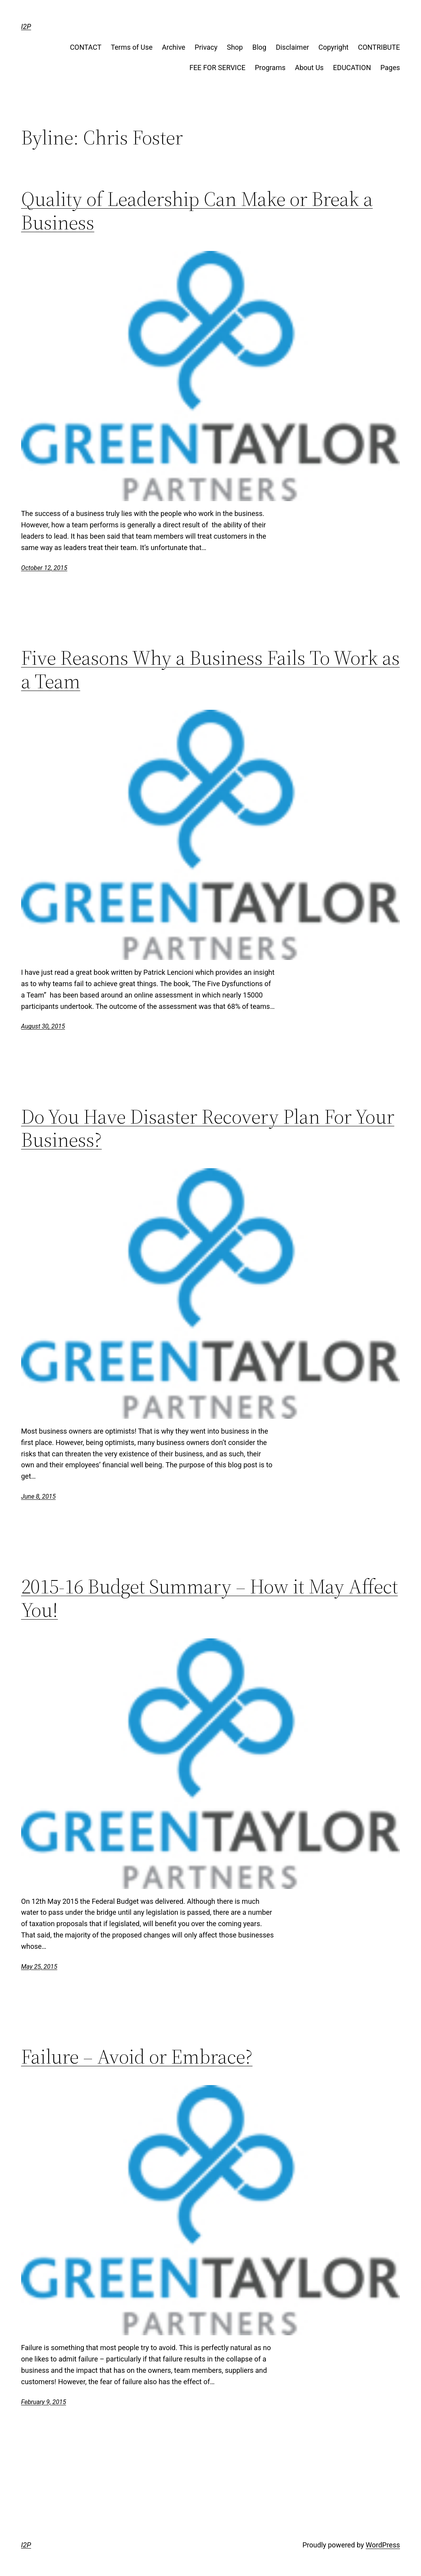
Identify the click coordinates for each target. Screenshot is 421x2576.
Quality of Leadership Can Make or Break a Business (197, 210)
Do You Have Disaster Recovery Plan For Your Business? (207, 1128)
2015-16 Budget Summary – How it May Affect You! (209, 1598)
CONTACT (85, 47)
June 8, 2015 (38, 1496)
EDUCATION (352, 67)
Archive (174, 47)
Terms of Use (132, 47)
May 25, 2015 (39, 1966)
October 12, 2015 (44, 568)
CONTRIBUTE (379, 47)
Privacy (206, 47)
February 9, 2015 (43, 2402)
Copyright (333, 47)
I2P (26, 26)
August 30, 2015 (43, 1026)
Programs (270, 67)
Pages (390, 67)
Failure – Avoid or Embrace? (137, 2056)
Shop (235, 47)
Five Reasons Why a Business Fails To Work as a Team (210, 669)
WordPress (383, 2545)
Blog (259, 47)
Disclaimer (292, 47)
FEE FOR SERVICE (218, 67)
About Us (309, 67)
